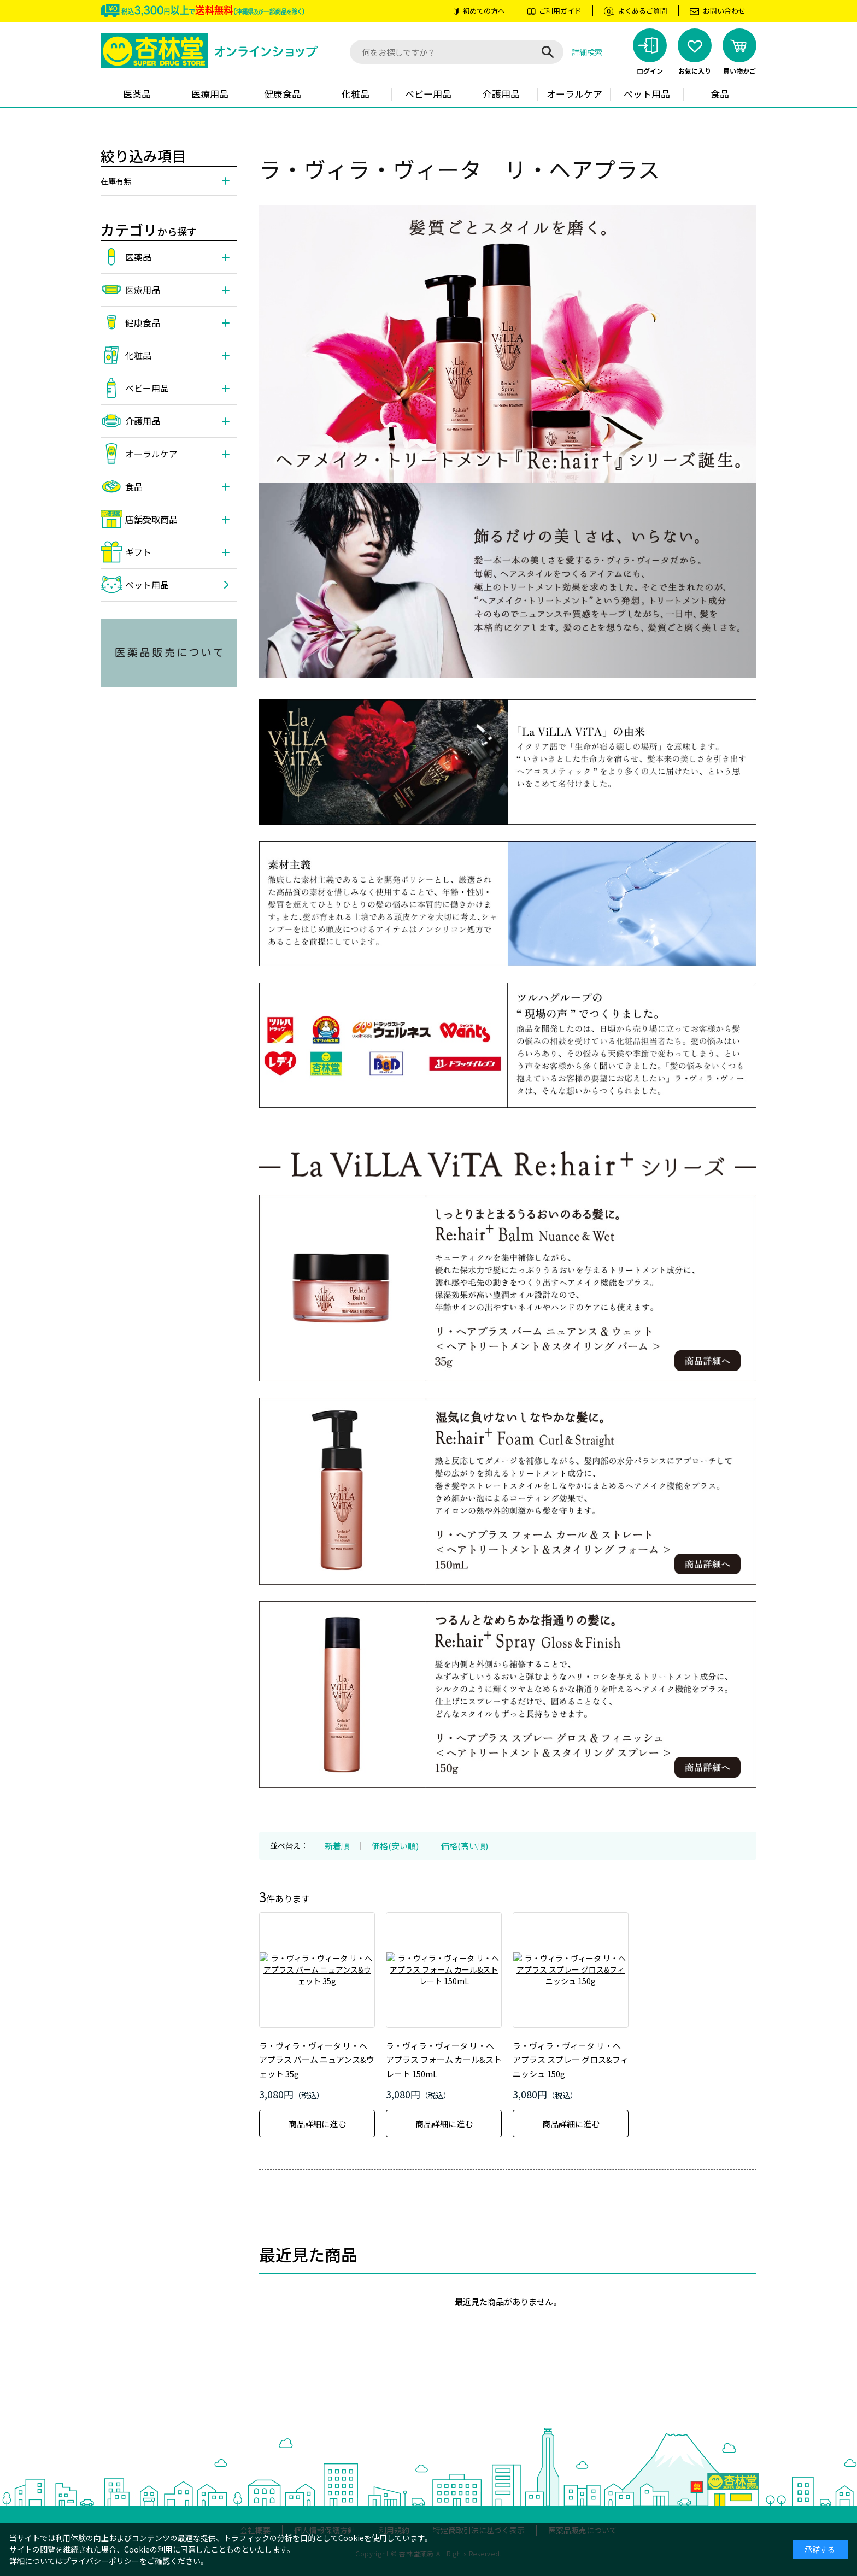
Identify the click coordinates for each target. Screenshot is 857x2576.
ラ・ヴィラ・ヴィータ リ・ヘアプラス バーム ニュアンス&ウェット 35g (316, 2059)
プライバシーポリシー (101, 2560)
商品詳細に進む (317, 2124)
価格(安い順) (395, 1846)
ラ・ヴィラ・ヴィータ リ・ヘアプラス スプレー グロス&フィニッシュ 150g (571, 2059)
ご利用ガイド (560, 10)
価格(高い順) (464, 1846)
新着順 (337, 1846)
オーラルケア (574, 94)
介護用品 (501, 94)
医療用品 (209, 94)
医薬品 (137, 94)
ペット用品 (647, 94)
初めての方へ (483, 10)
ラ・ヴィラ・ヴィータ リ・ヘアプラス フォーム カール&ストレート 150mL (444, 2059)
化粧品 (355, 94)
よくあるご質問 (642, 10)
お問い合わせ (724, 10)
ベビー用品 (428, 94)
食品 (720, 94)
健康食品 (282, 94)
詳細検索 (587, 51)
